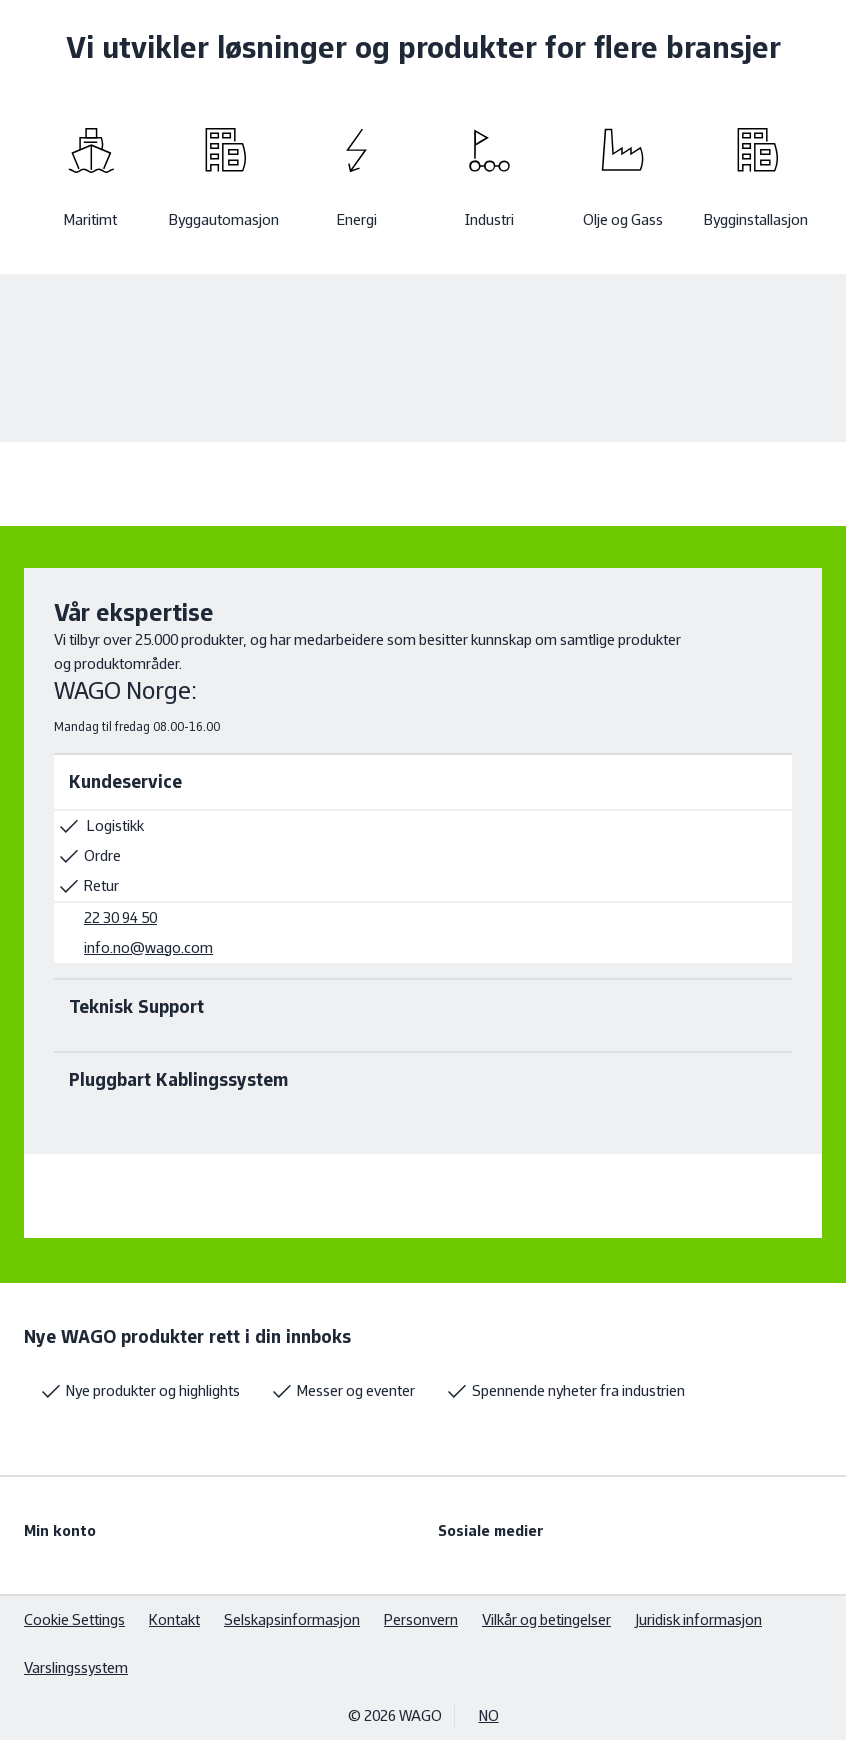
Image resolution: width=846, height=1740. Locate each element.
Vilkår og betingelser (546, 1619)
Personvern (421, 1619)
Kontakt (174, 1619)
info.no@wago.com (148, 947)
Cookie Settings (74, 1619)
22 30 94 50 (120, 917)
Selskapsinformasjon (292, 1619)
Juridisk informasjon (698, 1619)
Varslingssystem (76, 1667)
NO (489, 1715)
